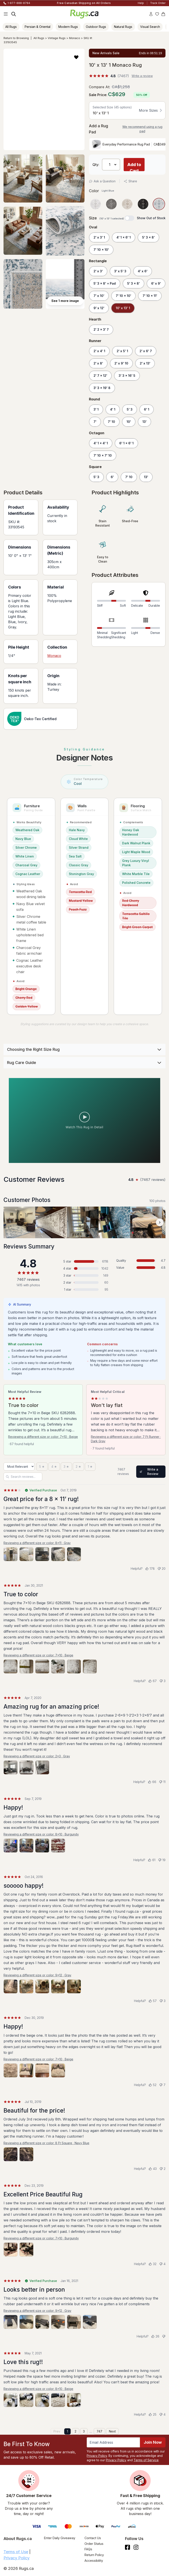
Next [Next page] (112, 2431)
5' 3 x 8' (148, 237)
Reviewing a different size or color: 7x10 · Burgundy (41, 2238)
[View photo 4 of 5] (58, 1554)
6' (112, 477)
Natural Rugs (123, 27)
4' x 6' (142, 271)
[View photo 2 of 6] (26, 1666)
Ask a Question (102, 181)
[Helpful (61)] (151, 1860)
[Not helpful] (163, 2336)
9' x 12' (99, 308)
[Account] (151, 14)
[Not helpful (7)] (162, 2085)
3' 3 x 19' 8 (102, 388)
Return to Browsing (16, 38)
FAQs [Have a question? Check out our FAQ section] (88, 2549)
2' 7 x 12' (100, 375)
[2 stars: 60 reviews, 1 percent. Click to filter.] (84, 1282)
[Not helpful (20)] (161, 1568)
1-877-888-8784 (18, 3)
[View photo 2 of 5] (26, 1554)
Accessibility (93, 2560)
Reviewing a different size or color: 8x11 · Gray (37, 1543)
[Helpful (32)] (152, 2264)
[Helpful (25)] (152, 2414)
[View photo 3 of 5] (42, 1554)
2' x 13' (145, 363)
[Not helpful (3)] (162, 1681)
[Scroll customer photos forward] (160, 1222)
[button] (76, 57)
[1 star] (90, 1466)
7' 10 (111, 421)
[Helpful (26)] (155, 2336)
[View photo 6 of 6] (90, 1666)
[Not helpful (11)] (162, 1782)
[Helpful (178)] (150, 1568)
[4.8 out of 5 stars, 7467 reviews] (109, 76)
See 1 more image (65, 301)
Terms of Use (16, 2551)
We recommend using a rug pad (142, 129)
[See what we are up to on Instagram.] (136, 2547)
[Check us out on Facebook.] (127, 2547)
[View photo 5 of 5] (74, 1554)
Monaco (74, 38)
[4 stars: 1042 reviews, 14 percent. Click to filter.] (84, 1268)
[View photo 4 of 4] (58, 1846)
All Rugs (11, 27)
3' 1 (96, 409)
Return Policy (94, 2555)
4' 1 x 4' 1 (101, 443)
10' (129, 421)
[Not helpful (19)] (161, 1860)
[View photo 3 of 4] (42, 1846)
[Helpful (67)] (152, 1681)
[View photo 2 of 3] (26, 1767)
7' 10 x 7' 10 (103, 455)
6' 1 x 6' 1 (126, 443)
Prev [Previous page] (56, 2431)
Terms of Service (146, 2460)
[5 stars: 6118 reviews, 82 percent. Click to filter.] (84, 1261)
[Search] (13, 14)
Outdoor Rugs (96, 27)
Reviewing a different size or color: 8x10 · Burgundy (41, 1834)
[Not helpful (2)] (162, 2169)
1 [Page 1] (67, 2431)
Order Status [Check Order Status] (93, 2544)
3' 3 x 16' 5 (127, 375)
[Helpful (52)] (152, 2085)
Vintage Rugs (57, 38)
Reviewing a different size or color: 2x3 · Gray (37, 1756)
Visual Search (150, 27)
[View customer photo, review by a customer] (83, 1222)
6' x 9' (156, 283)
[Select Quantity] (111, 164)
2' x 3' (98, 271)
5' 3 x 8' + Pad (105, 283)
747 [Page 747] (99, 2431)
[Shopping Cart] (163, 14)
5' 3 (129, 409)
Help (141, 3)
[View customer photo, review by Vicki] (114, 1222)
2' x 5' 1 (122, 351)
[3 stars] (66, 1466)
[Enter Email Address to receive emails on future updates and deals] (113, 2442)
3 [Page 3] (84, 2431)
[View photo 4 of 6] (58, 1666)
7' (95, 421)
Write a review (142, 76)
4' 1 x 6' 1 (123, 237)
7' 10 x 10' (101, 249)
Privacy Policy (97, 2456)
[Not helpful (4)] (162, 2264)
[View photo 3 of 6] (42, 1666)
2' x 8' (98, 363)
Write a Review (149, 1471)
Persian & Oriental (37, 27)
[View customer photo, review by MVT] (19, 1222)
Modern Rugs (68, 27)
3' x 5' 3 (120, 271)
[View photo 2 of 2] (26, 2154)
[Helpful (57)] (153, 2001)
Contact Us (92, 2538)
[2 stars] (78, 1466)
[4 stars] (54, 1466)
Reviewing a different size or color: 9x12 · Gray (37, 1975)
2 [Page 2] (75, 2431)
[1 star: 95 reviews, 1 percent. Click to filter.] (84, 1289)
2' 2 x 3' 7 (101, 329)
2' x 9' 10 (121, 363)
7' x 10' (99, 296)
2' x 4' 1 (99, 351)
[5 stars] (42, 1466)
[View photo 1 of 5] (11, 1554)
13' (144, 421)
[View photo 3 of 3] (42, 1767)
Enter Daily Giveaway (59, 2538)
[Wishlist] (157, 14)
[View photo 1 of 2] (11, 2154)
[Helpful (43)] (153, 2169)
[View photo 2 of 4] (26, 1846)
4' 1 (112, 409)
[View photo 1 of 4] (11, 1846)
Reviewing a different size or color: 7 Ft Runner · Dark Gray (126, 1439)
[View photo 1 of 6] (11, 1666)
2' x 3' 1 (99, 237)
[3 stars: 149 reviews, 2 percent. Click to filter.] (84, 1275)
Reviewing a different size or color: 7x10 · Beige (43, 1437)
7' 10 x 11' (150, 296)
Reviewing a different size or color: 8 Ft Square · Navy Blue (46, 2143)
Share (130, 181)
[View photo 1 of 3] (11, 1767)
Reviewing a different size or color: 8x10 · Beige (38, 2389)
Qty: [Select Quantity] (95, 164)
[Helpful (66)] (152, 1782)
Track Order (157, 3)
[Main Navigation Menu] (6, 14)
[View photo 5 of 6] (74, 1666)
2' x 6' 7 (146, 351)
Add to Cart (134, 166)
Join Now (153, 2442)
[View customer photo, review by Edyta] (51, 1222)
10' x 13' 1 (123, 308)
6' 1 (146, 409)
